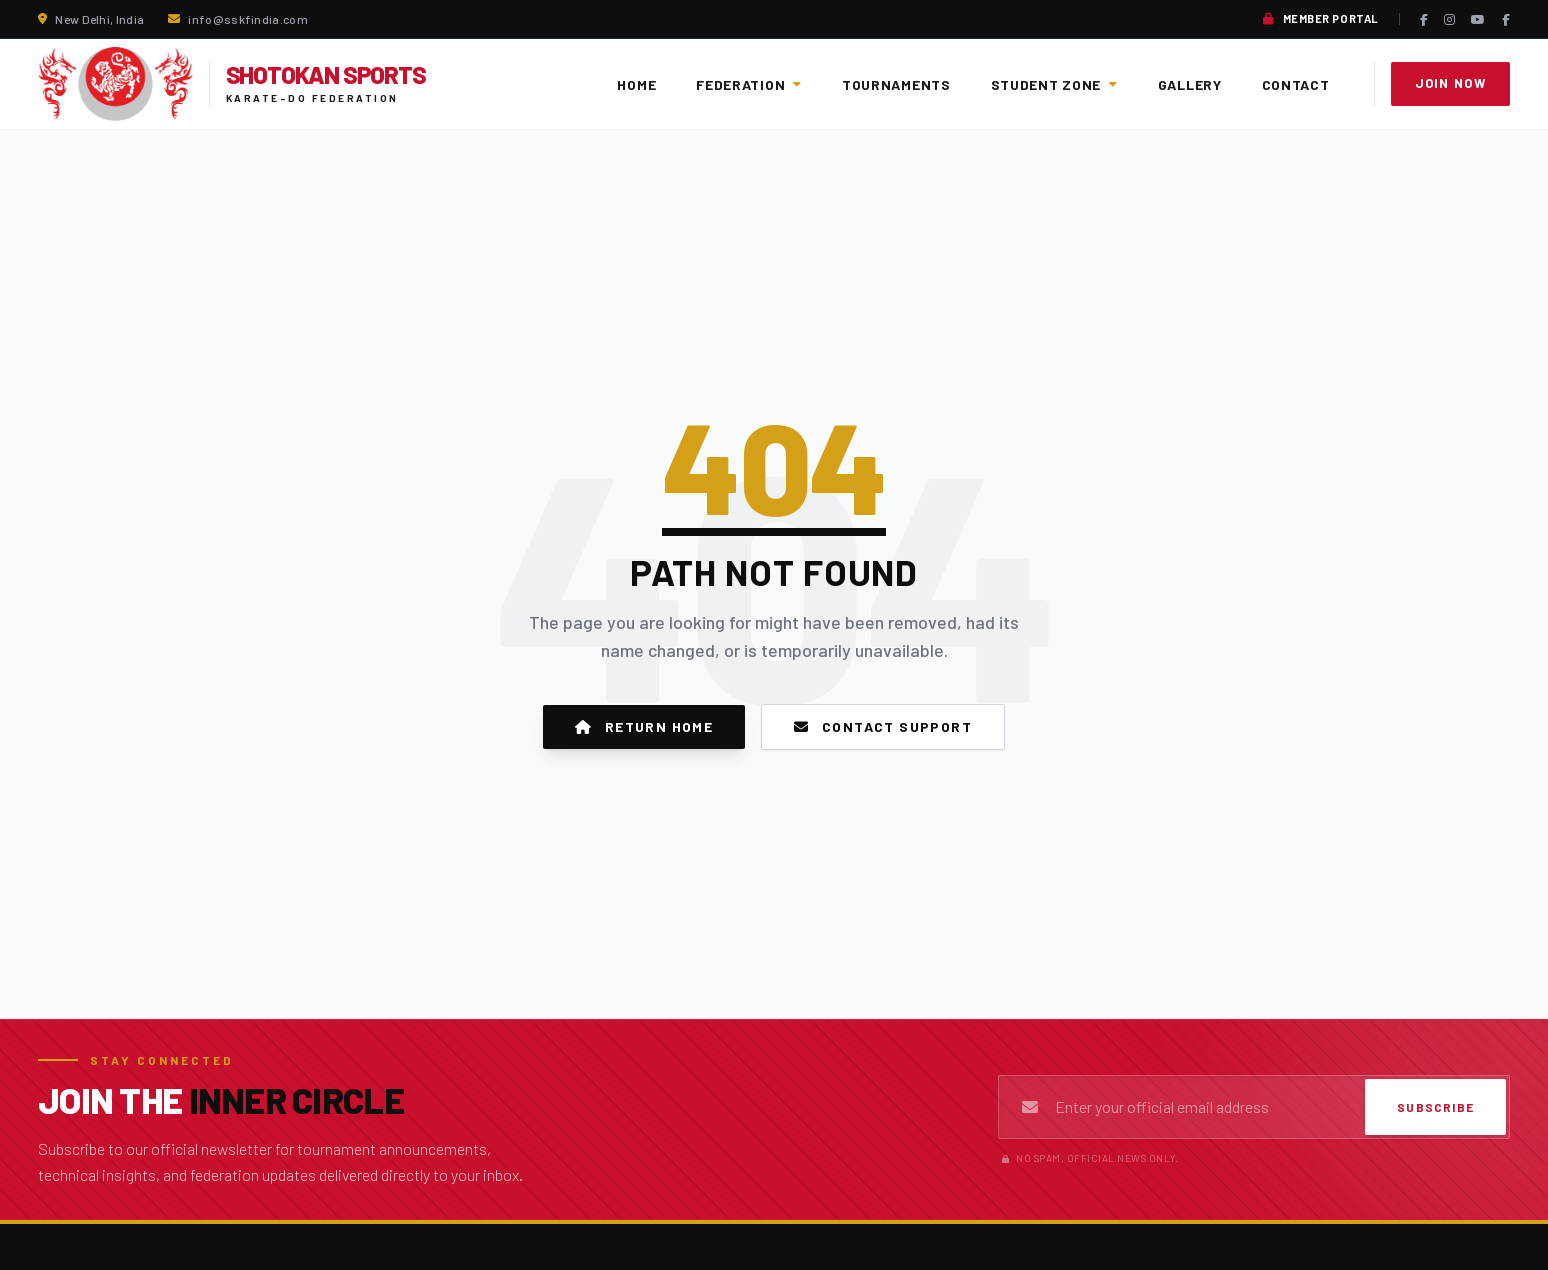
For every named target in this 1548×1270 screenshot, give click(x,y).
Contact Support (883, 726)
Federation (749, 84)
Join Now (1450, 83)
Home (636, 84)
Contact (1296, 84)
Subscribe (1435, 1107)
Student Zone (1054, 84)
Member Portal (1321, 19)
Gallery (1190, 84)
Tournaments (896, 84)
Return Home (644, 726)
